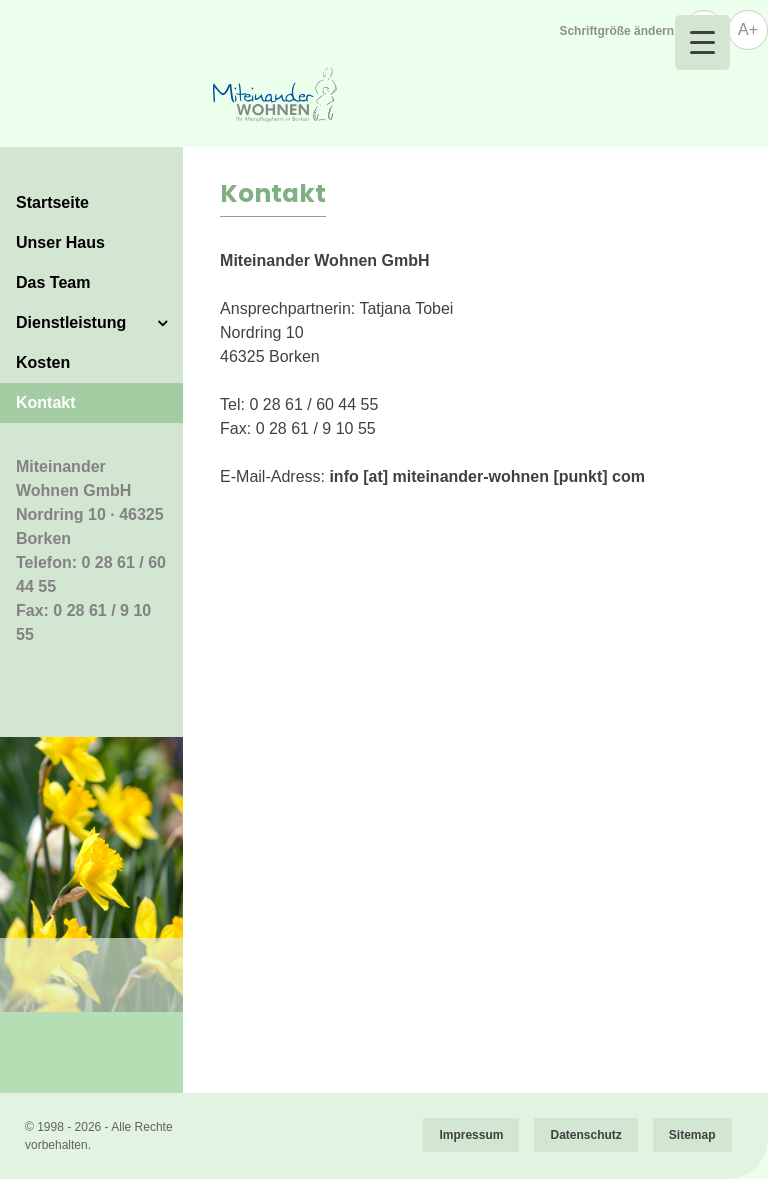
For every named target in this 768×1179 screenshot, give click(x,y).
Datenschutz (585, 1135)
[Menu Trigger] (702, 42)
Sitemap (692, 1135)
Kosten (43, 362)
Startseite (52, 202)
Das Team (53, 282)
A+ (748, 29)
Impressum (471, 1135)
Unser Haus (60, 242)
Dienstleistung (71, 322)
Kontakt (46, 402)
